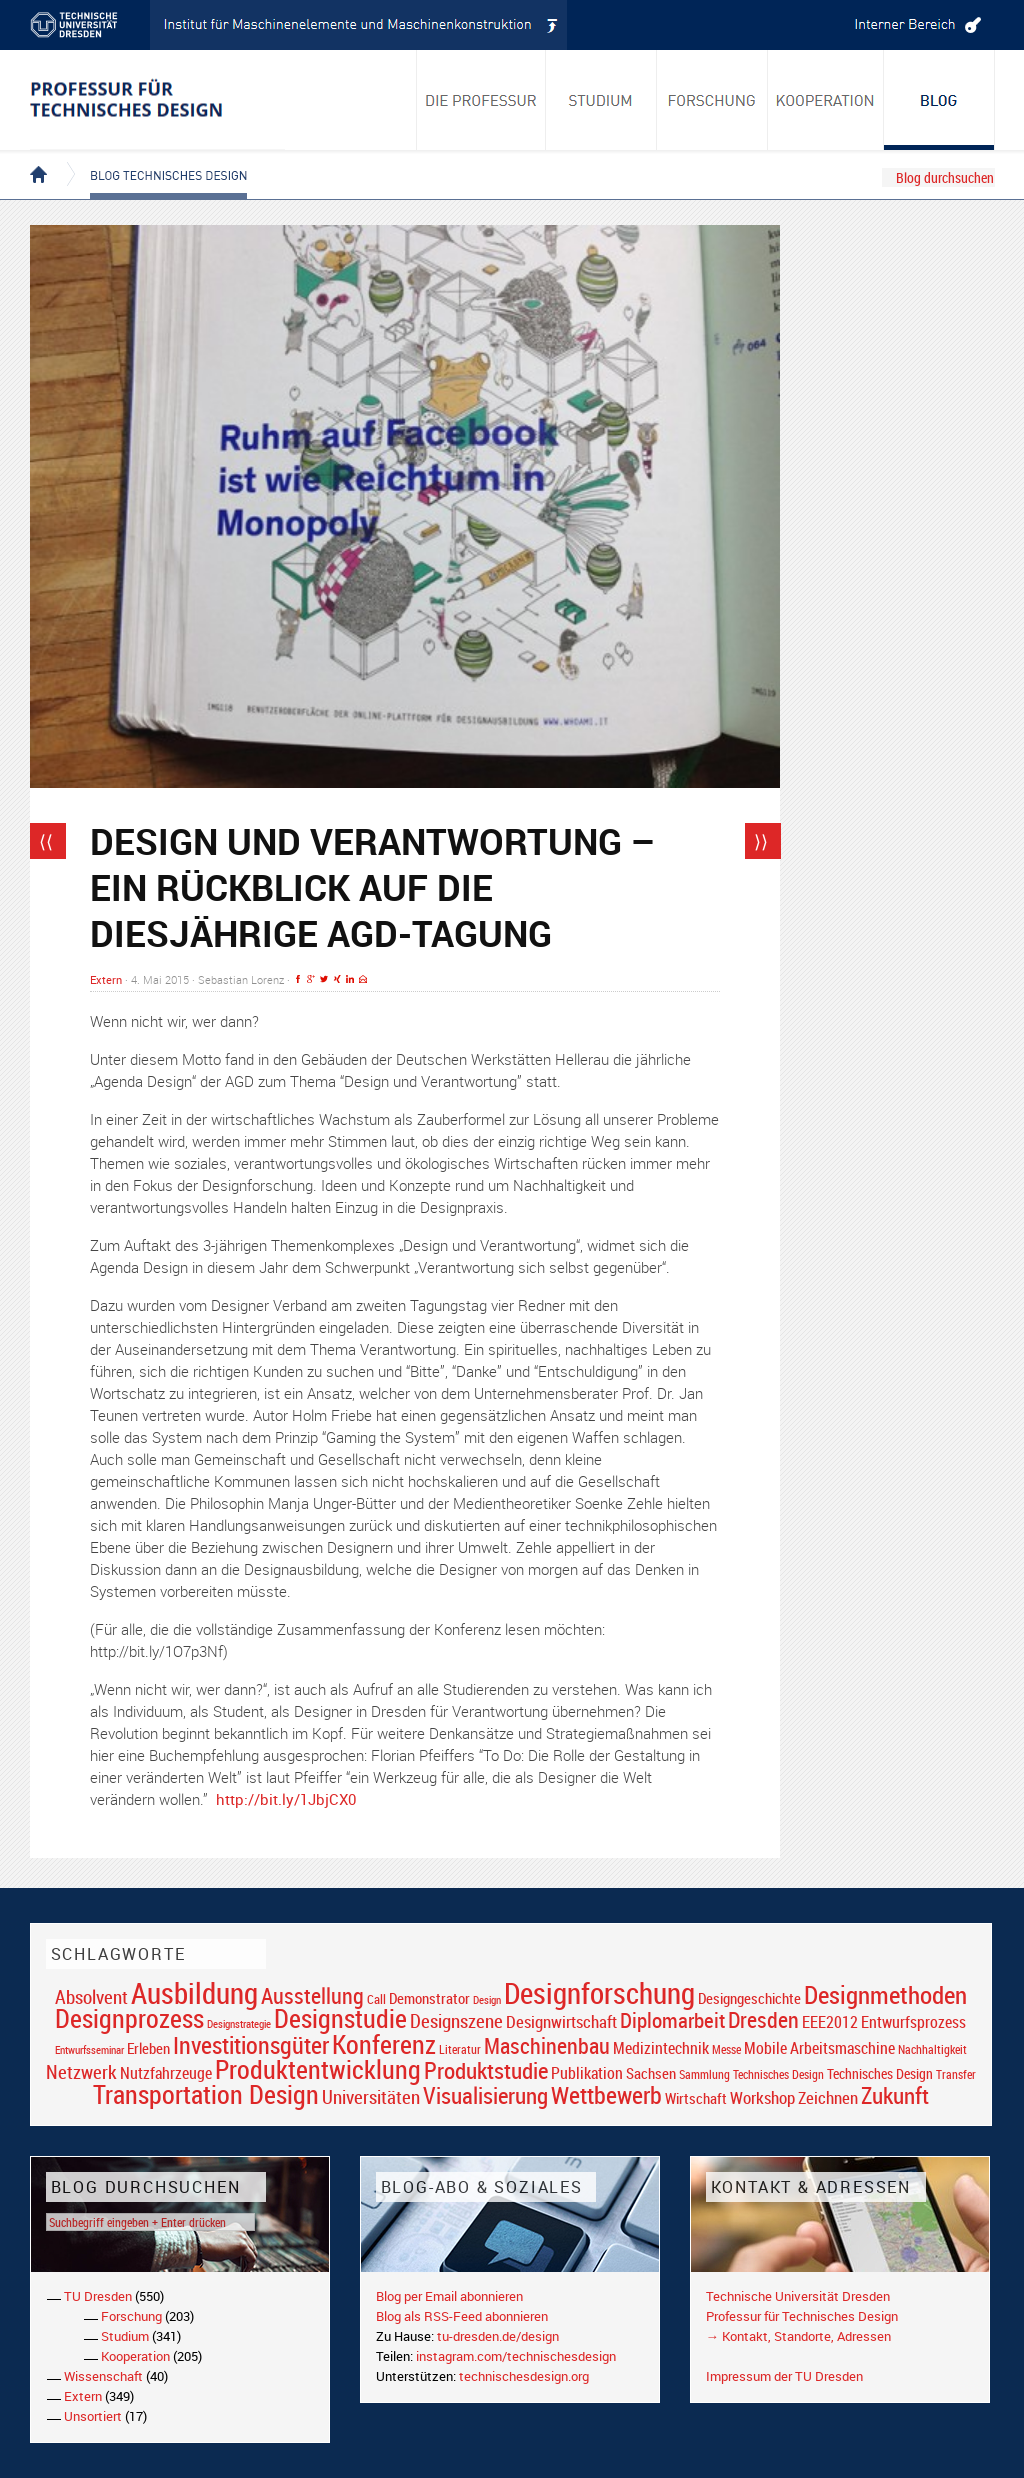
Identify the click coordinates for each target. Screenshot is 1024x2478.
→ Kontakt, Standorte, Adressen (798, 2336)
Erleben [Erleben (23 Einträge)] (148, 2048)
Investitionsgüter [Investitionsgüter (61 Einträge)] (251, 2045)
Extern (106, 979)
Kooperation (135, 2356)
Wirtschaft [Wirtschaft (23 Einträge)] (696, 2098)
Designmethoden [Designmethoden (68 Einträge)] (885, 1994)
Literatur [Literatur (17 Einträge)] (460, 2049)
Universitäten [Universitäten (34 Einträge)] (371, 2096)
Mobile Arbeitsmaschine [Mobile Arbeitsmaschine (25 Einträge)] (819, 2048)
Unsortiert (93, 2416)
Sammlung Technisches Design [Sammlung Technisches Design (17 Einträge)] (751, 2074)
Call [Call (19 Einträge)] (376, 1999)
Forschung (131, 2316)
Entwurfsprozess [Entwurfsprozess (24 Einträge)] (913, 2022)
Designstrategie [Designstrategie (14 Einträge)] (239, 2024)
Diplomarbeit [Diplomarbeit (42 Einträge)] (672, 2020)
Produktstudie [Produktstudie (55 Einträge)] (486, 2070)
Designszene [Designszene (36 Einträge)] (456, 2021)
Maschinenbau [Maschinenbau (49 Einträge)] (547, 2045)
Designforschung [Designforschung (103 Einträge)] (599, 1993)
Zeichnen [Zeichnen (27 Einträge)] (828, 2098)
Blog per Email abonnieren (449, 2296)
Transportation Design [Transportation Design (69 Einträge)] (206, 2094)
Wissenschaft (103, 2376)
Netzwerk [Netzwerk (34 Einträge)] (81, 2071)
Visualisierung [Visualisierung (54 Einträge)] (485, 2095)
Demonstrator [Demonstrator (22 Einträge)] (429, 1998)
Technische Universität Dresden (798, 2296)
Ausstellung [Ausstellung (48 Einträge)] (312, 1995)
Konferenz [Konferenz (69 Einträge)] (384, 2044)
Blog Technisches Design (152, 158)
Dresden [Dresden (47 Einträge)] (763, 2019)
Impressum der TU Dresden (784, 2376)
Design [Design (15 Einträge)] (487, 1999)
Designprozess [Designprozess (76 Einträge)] (129, 2018)
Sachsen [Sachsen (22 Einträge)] (651, 2073)
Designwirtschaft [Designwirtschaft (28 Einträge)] (561, 2021)
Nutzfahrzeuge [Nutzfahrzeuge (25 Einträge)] (166, 2073)
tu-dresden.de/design (498, 2336)
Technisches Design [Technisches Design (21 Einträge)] (880, 2073)
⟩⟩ (761, 841)
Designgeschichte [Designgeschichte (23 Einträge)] (749, 1998)
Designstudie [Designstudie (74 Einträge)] (340, 2018)
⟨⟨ (46, 841)
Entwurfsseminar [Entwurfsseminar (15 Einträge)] (89, 2049)
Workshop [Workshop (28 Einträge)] (762, 2097)
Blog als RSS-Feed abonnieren (462, 2316)
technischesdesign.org (524, 2376)
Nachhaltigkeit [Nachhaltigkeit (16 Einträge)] (932, 2049)
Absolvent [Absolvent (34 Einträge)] (91, 1996)
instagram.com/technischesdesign (516, 2356)
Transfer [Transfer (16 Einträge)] (956, 2074)
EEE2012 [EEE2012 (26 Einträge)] (830, 2022)
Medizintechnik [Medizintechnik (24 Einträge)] (661, 2048)
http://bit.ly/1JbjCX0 (286, 1799)
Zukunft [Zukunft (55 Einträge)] (895, 2095)
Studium (125, 2336)
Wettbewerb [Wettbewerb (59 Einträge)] (606, 2095)
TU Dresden (98, 2296)
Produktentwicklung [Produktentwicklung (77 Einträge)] (318, 2069)
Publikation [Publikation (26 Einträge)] (587, 2073)
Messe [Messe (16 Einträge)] (726, 2049)
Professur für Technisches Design (802, 2316)
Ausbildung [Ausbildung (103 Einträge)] (194, 1993)
